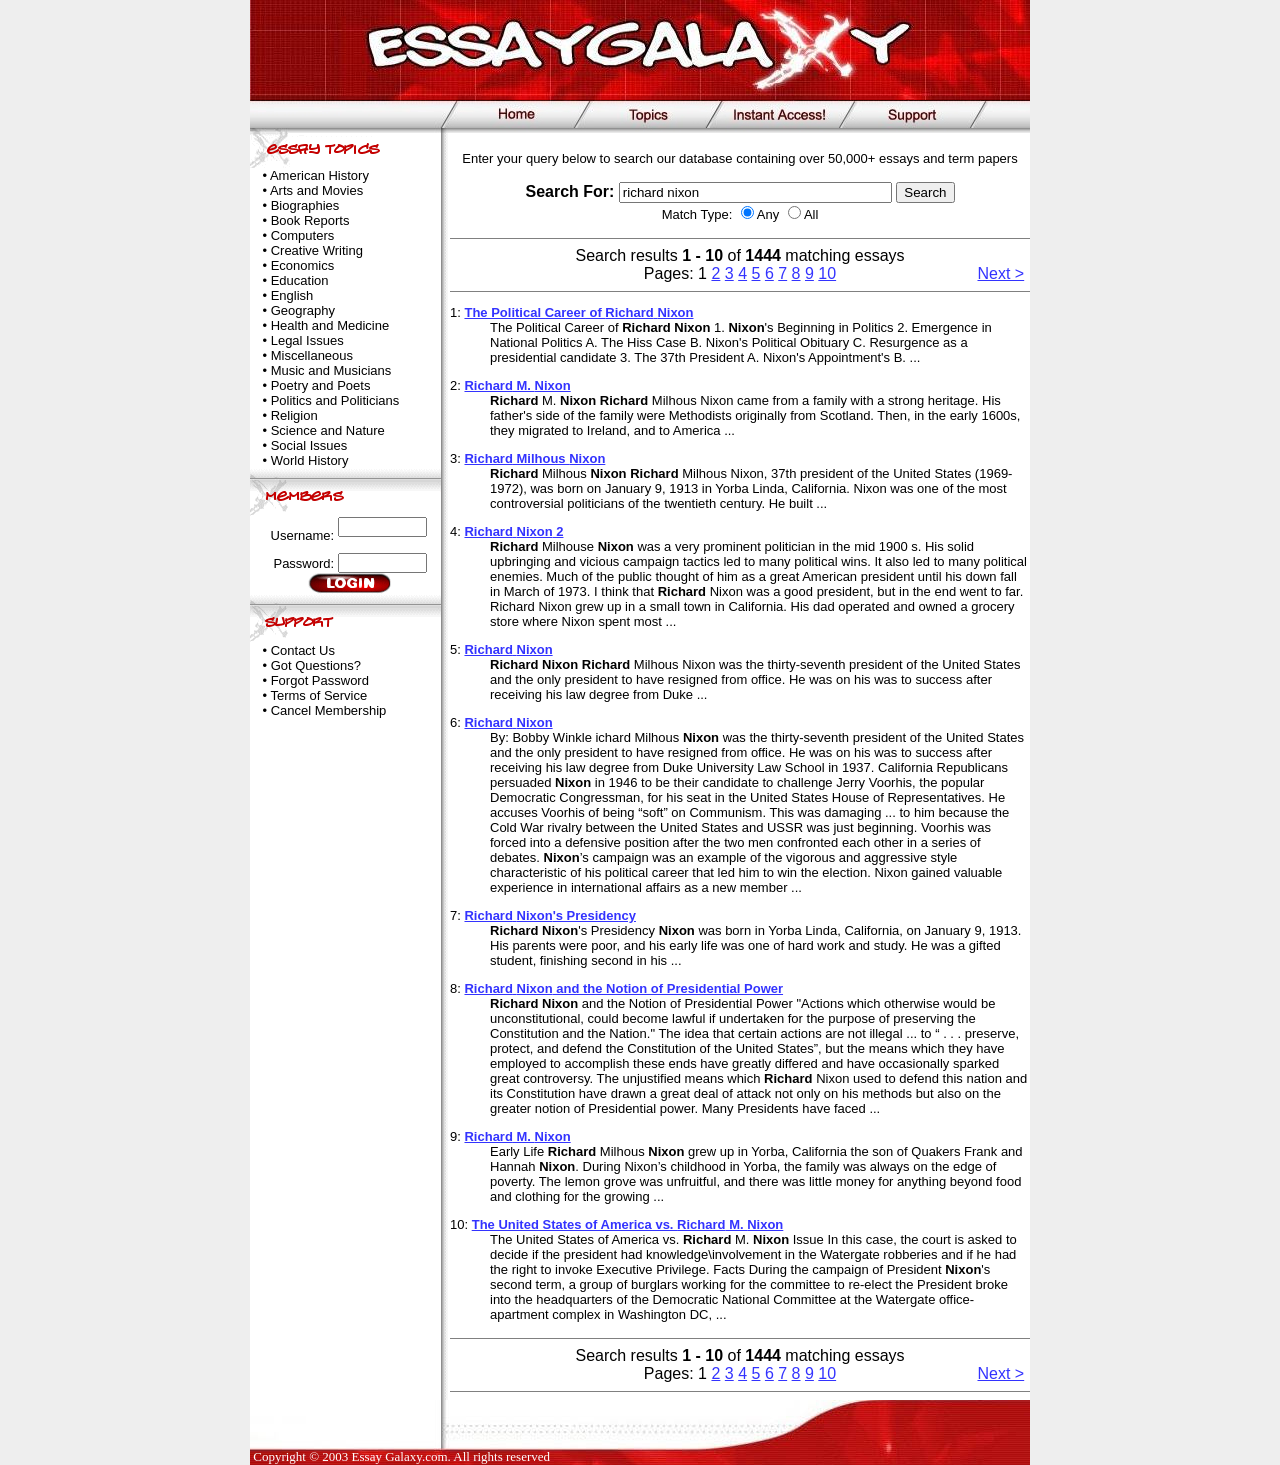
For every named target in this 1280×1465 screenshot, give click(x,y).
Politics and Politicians (335, 400)
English (292, 295)
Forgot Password (320, 680)
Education (300, 280)
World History (310, 460)
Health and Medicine (330, 325)
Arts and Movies (316, 190)
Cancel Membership (329, 710)
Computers (303, 235)
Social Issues (309, 445)
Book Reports (310, 220)
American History (319, 175)
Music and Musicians (331, 370)
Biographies (305, 205)
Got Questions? (316, 665)
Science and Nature (328, 430)
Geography (303, 310)
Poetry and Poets (321, 385)
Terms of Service (318, 695)
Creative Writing (317, 250)
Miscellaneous (312, 355)
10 (827, 273)
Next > (1001, 273)
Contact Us (303, 650)
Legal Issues (307, 340)
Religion (294, 415)
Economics (303, 265)
